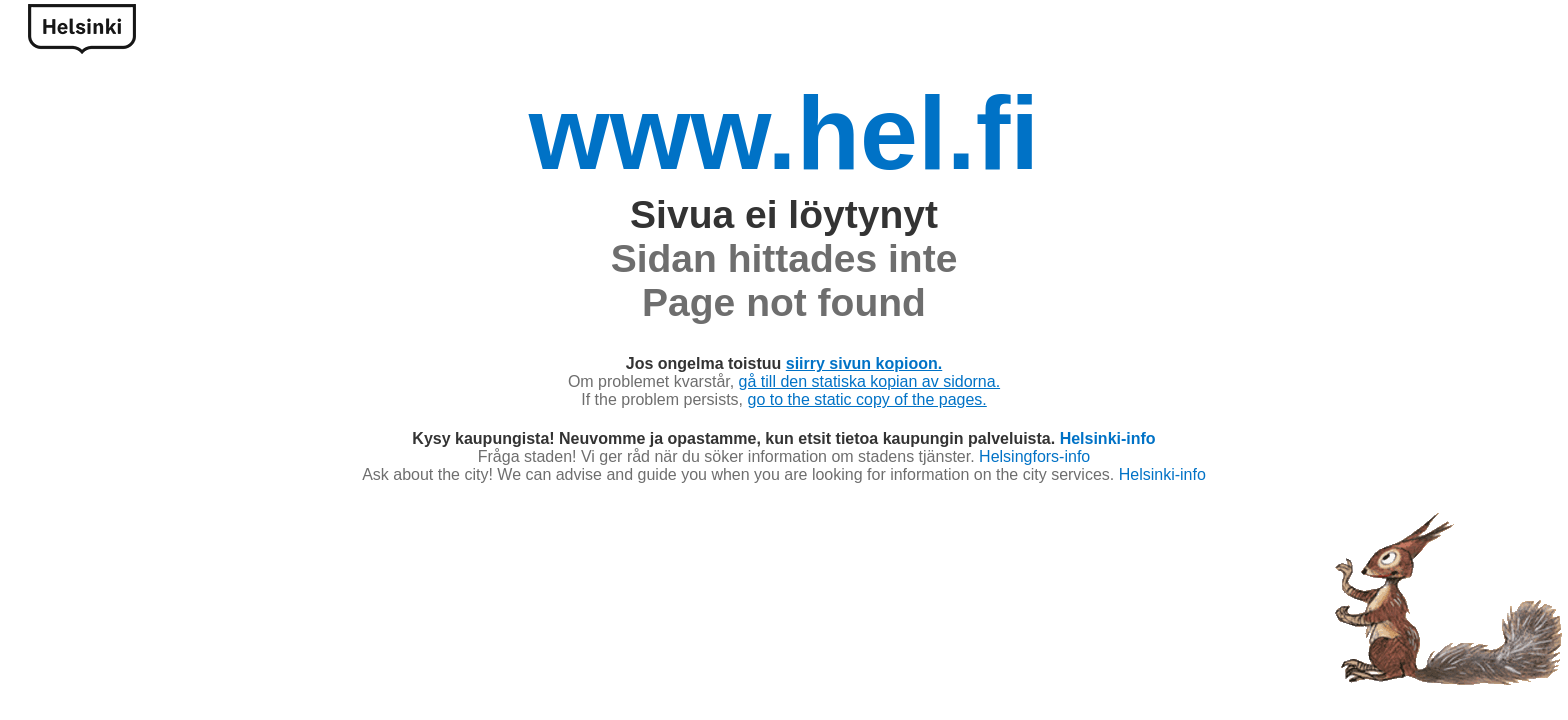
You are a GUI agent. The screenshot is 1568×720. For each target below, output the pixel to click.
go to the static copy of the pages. (867, 399)
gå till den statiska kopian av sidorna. (869, 381)
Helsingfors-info (1034, 456)
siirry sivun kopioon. (864, 363)
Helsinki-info (1108, 438)
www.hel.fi (784, 133)
